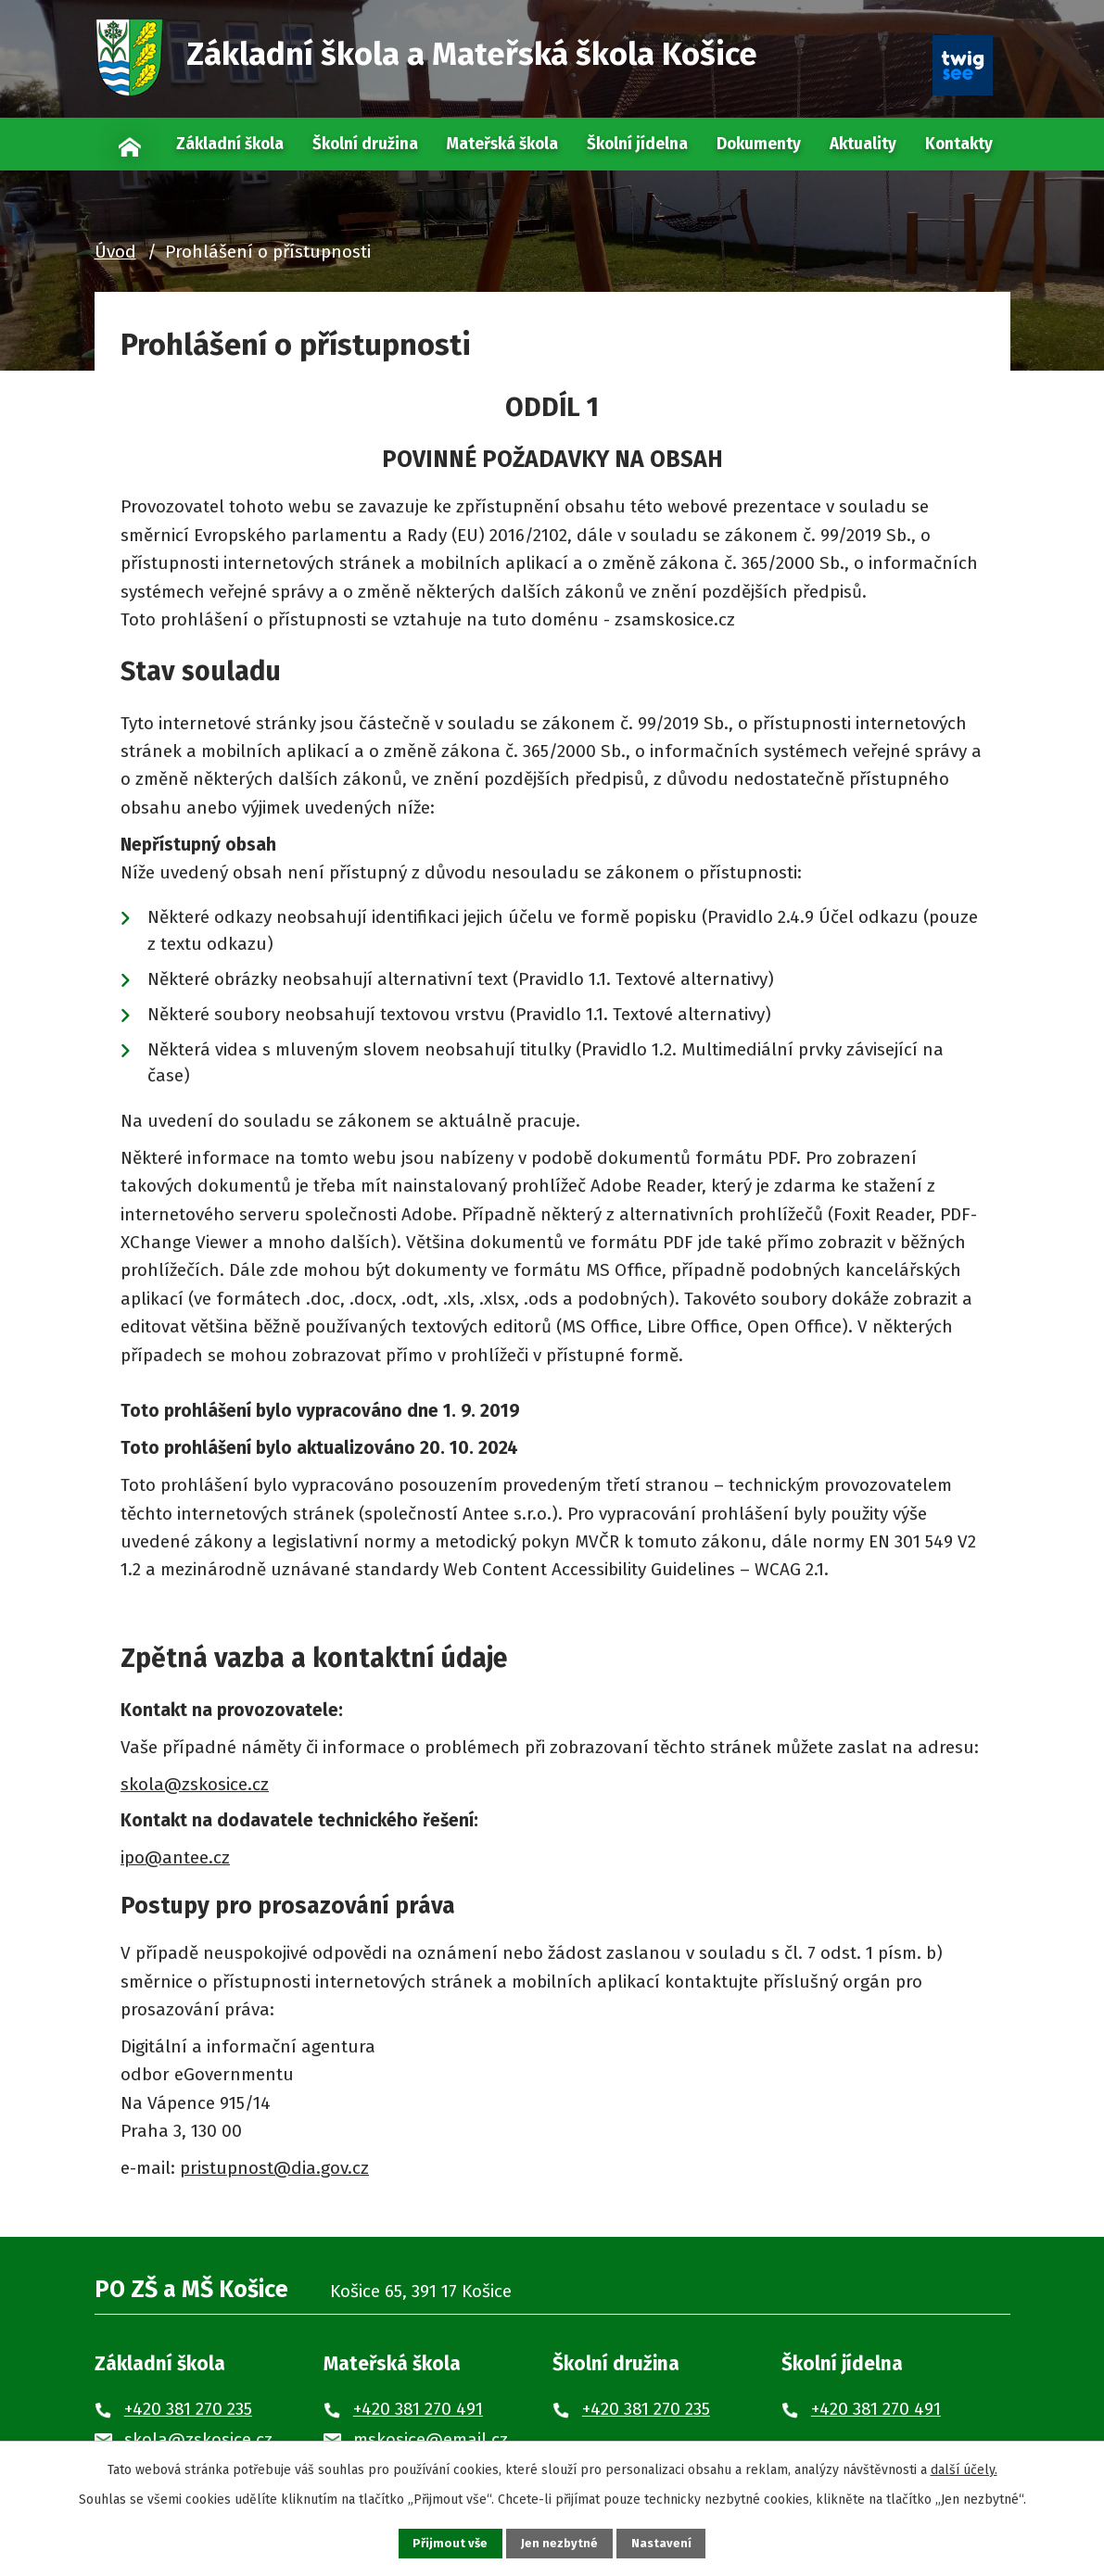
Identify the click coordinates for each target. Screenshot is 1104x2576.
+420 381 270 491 (418, 2408)
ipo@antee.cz (175, 1857)
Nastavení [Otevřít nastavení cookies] (673, 2542)
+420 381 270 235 (188, 2408)
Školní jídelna (637, 144)
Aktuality (863, 144)
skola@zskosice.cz (195, 1784)
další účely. (964, 2466)
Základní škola (230, 144)
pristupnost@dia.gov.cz (274, 2167)
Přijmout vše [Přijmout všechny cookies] (439, 2542)
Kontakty (959, 144)
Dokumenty (759, 144)
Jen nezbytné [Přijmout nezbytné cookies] (560, 2542)
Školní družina (365, 144)
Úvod (129, 144)
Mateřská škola (502, 144)
